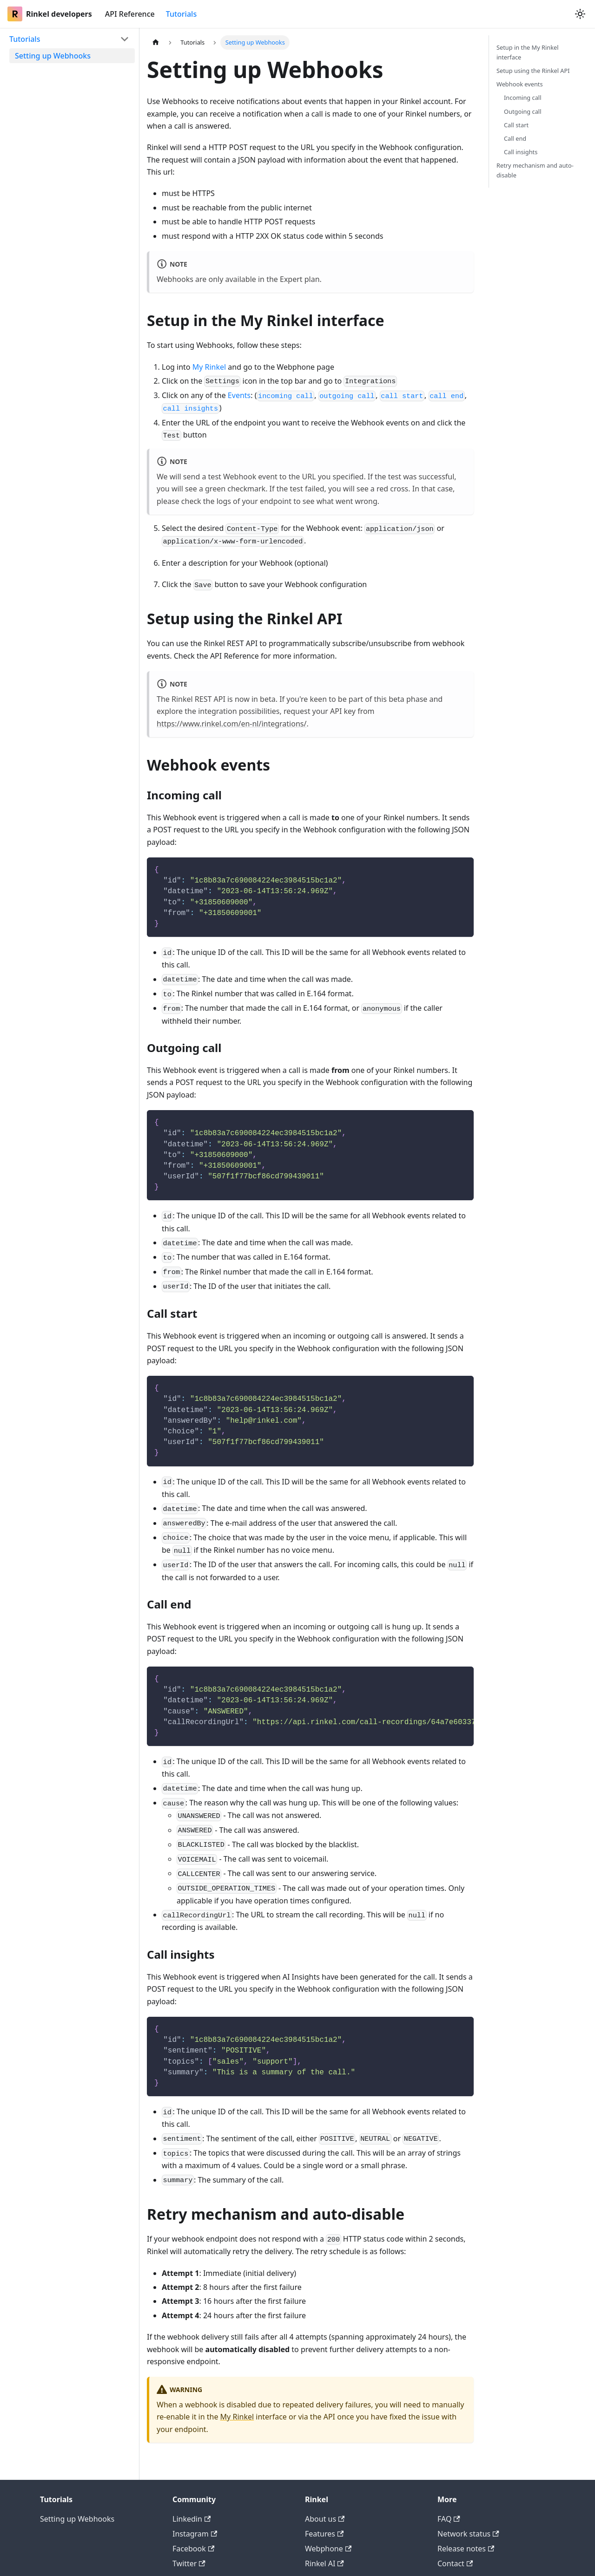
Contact (455, 2563)
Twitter (188, 2563)
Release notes (465, 2548)
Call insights (520, 152)
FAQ (448, 2519)
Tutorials (181, 14)
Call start (516, 125)
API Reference (130, 14)
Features (324, 2534)
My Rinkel (209, 367)
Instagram (194, 2534)
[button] (69, 39)
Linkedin (191, 2519)
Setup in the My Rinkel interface (527, 52)
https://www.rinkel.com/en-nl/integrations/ (231, 724)
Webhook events (519, 84)
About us (324, 2519)
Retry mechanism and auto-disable (535, 170)
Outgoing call (522, 111)
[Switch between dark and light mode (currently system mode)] (580, 14)
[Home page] (156, 42)
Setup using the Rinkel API (533, 70)
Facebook (193, 2548)
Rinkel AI (324, 2563)
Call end (515, 138)
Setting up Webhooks (77, 2519)
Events (239, 395)
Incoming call (522, 97)
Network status (468, 2534)
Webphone (328, 2548)
